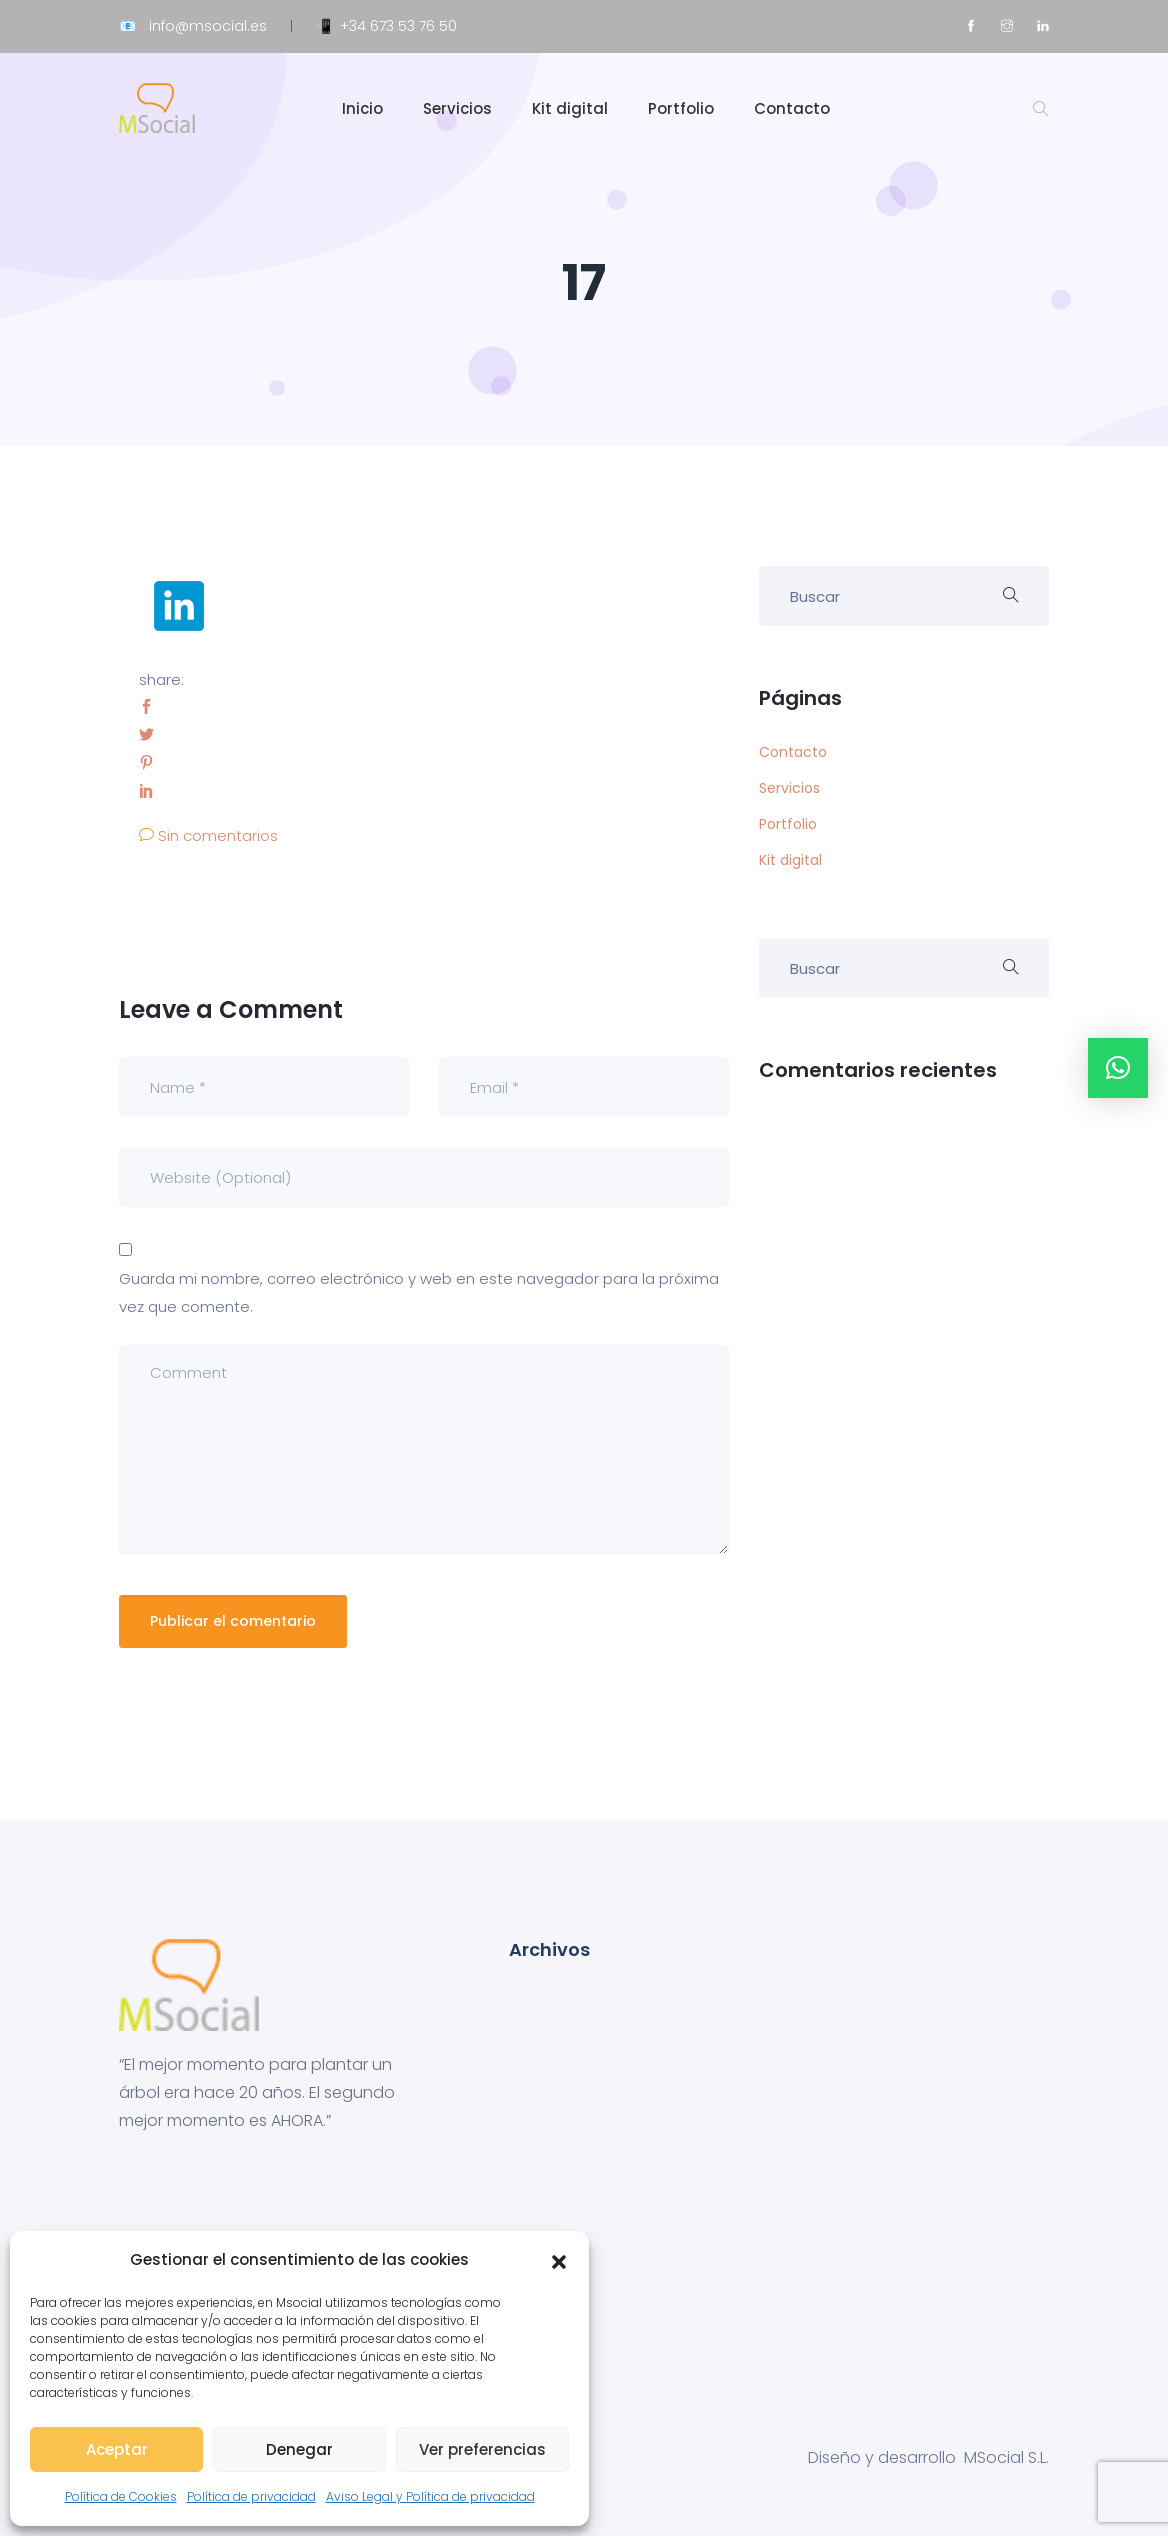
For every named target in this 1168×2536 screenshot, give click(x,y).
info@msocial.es (208, 26)
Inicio (362, 108)
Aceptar (117, 2449)
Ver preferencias (482, 2449)
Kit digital (570, 108)
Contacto (792, 108)
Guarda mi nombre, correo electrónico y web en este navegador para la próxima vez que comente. (419, 1292)
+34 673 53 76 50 (398, 26)
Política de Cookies (121, 2496)
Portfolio (681, 108)
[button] (559, 2260)
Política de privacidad (251, 2496)
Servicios (457, 108)
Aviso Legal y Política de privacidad (430, 2496)
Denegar (299, 2449)
